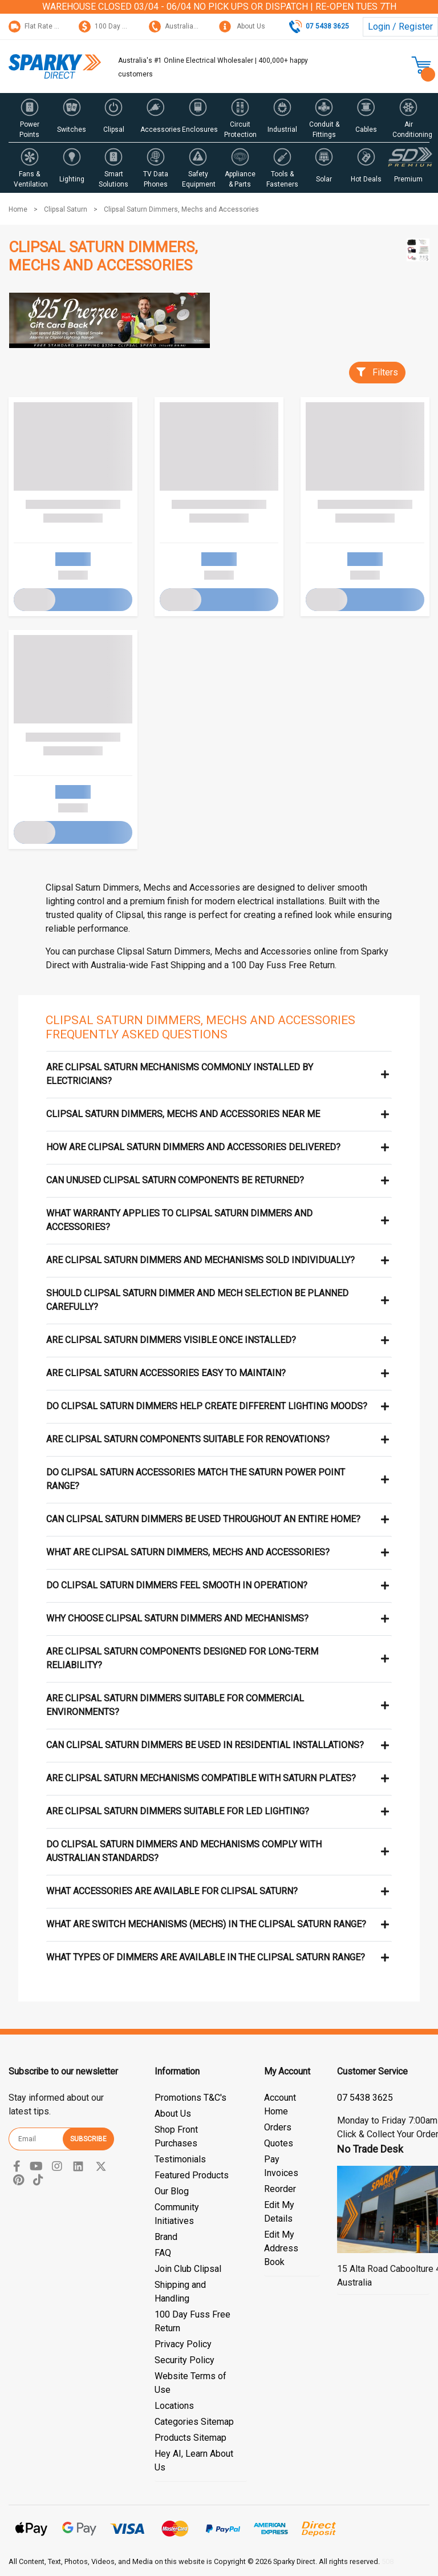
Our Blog (172, 2191)
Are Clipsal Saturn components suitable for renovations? (188, 1439)
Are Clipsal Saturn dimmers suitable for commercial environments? (175, 1705)
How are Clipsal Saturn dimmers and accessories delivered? (193, 1147)
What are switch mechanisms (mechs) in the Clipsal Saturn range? (206, 1924)
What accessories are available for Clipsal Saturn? (172, 1891)
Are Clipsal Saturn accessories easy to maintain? (166, 1373)
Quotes (278, 2143)
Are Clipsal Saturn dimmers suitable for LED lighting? (177, 1811)
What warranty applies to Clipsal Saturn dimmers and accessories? (179, 1220)
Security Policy (184, 2360)
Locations (174, 2405)
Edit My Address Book (281, 2248)
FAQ (163, 2252)
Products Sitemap (190, 2437)
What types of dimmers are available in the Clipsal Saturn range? (205, 1957)
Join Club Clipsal (188, 2268)
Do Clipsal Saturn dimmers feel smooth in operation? (176, 1585)
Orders (277, 2127)
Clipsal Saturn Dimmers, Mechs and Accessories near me (183, 1114)
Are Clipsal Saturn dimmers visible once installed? (171, 1339)
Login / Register (400, 26)
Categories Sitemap (194, 2421)
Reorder (280, 2188)
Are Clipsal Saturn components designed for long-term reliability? (182, 1658)
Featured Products (192, 2175)
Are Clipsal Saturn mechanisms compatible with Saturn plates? (201, 1778)
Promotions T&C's (190, 2097)
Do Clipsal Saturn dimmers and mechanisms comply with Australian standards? (184, 1851)
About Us (242, 26)
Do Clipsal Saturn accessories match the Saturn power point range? (195, 1479)
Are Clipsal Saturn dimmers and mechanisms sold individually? (200, 1260)
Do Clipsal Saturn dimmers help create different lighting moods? (206, 1406)
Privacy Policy (183, 2344)
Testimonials (180, 2159)
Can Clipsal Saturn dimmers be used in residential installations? (205, 1745)
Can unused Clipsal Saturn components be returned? (175, 1180)
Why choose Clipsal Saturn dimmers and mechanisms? (177, 1618)
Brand (166, 2236)
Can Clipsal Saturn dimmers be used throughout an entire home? (203, 1519)
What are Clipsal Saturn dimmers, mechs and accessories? (188, 1552)
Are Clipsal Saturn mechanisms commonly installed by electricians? (179, 1074)
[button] (30, 117)
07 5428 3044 (365, 2097)
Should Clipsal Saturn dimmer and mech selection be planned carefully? (197, 1300)
